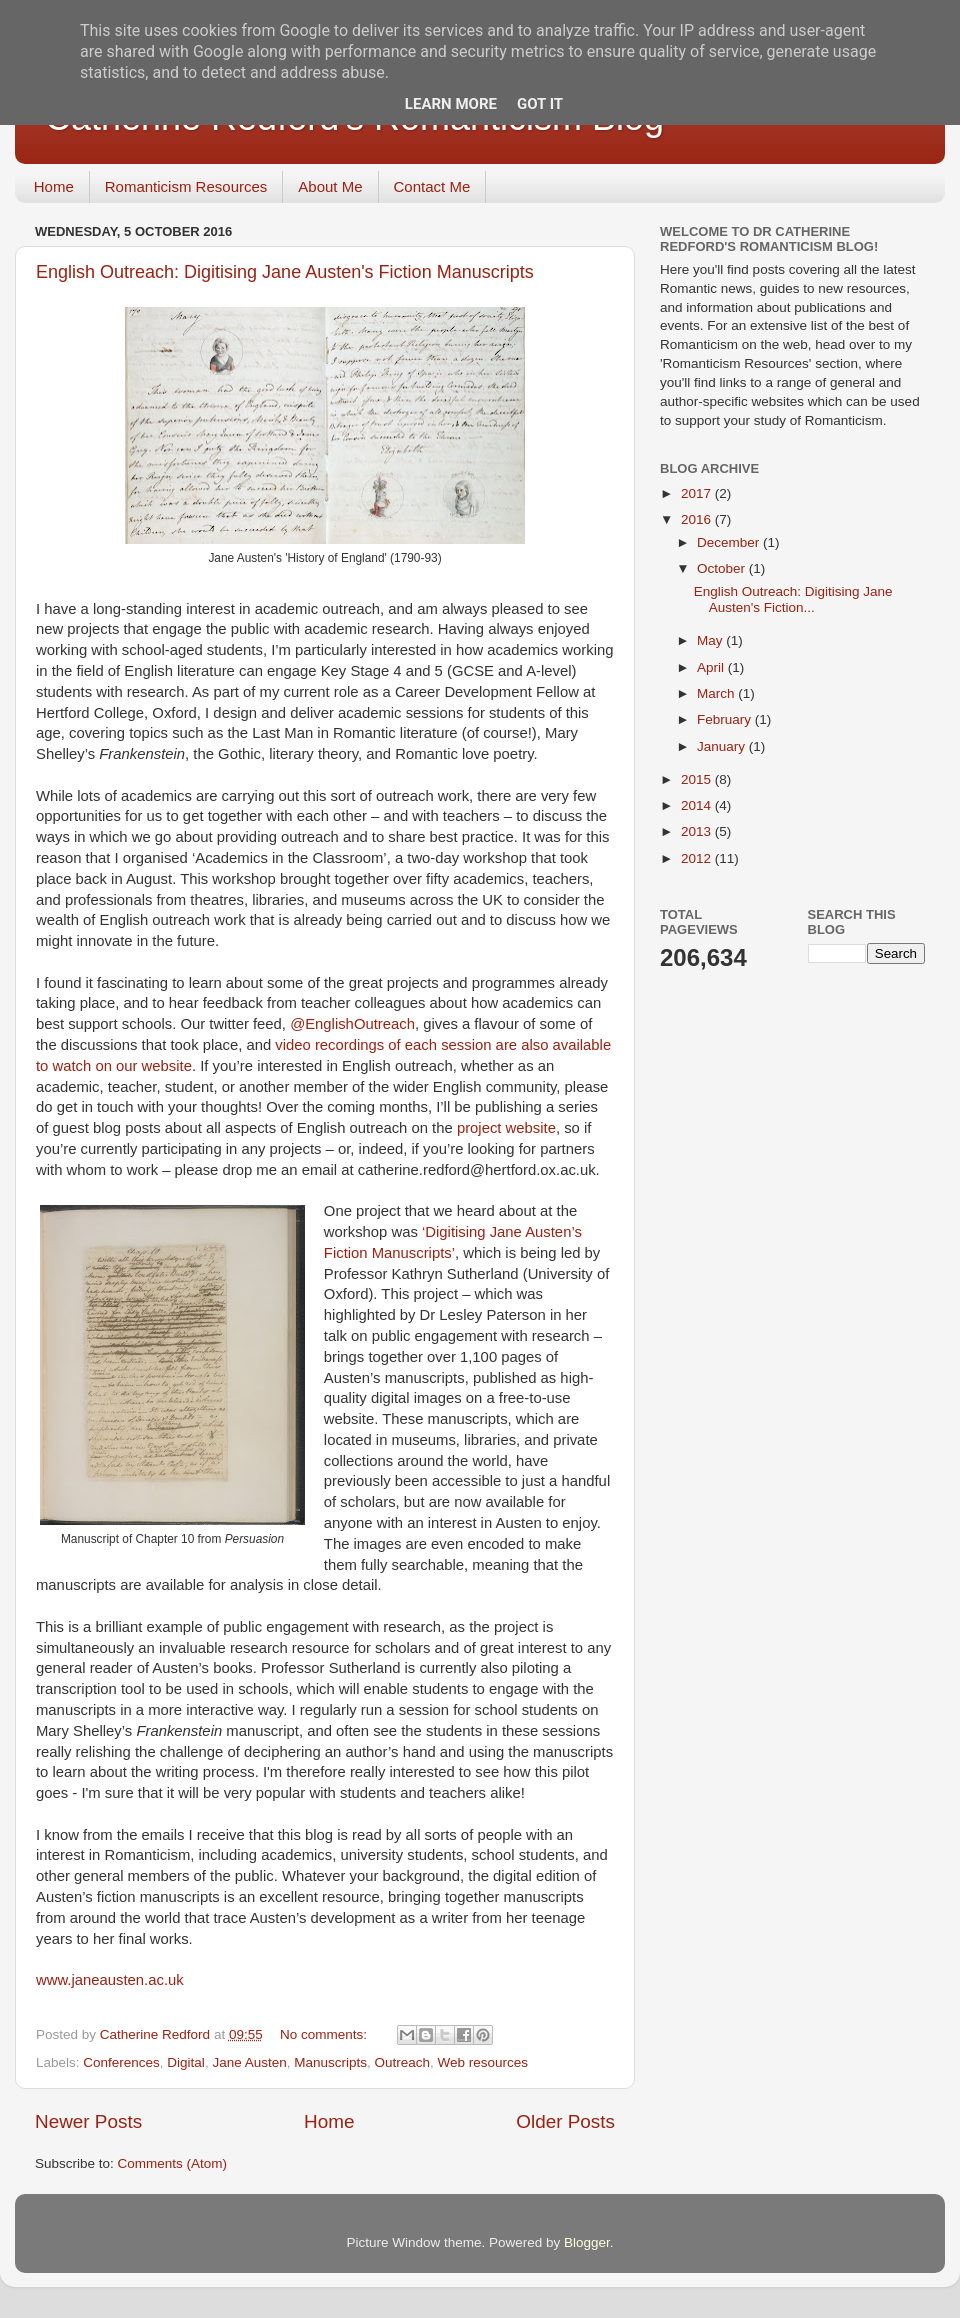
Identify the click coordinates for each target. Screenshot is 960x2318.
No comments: (325, 2034)
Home (54, 186)
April (712, 667)
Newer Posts (88, 2121)
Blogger (587, 2242)
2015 (698, 779)
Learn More (451, 104)
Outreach (403, 2062)
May (711, 640)
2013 (698, 831)
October (723, 568)
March (717, 693)
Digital (186, 2062)
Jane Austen (249, 2062)
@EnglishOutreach (352, 1024)
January (723, 746)
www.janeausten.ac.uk (110, 1980)
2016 (698, 519)
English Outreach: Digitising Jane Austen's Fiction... (793, 599)
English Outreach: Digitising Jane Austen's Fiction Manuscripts (285, 272)
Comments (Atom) (173, 2163)
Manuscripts (330, 2062)
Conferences (121, 2062)
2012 (698, 858)
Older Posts (565, 2121)
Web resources (483, 2062)
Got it (540, 104)
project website (506, 1128)
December (730, 542)
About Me (330, 186)
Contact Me (432, 186)
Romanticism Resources (186, 186)
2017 (698, 493)
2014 (698, 805)
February (726, 719)
